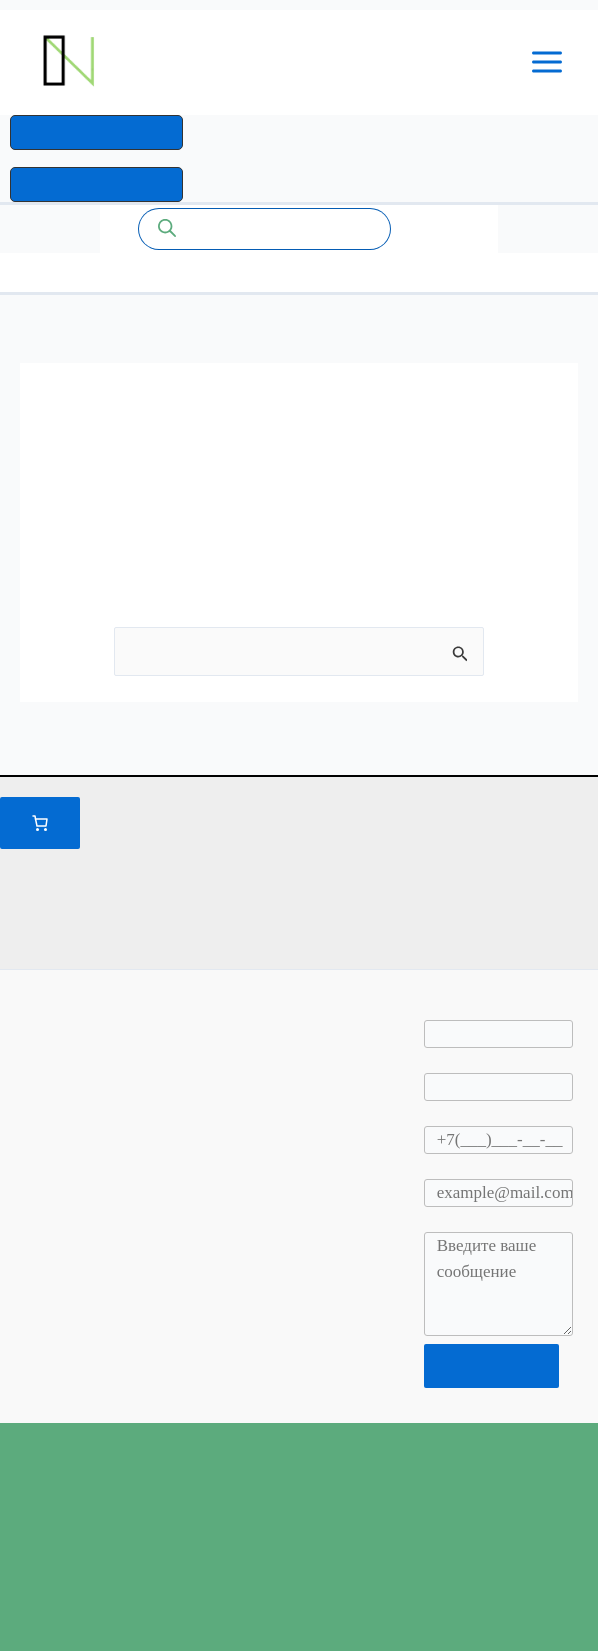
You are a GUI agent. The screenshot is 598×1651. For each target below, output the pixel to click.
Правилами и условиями (495, 819)
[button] (96, 135)
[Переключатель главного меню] (548, 63)
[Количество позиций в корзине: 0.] (40, 823)
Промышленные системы (263, 62)
